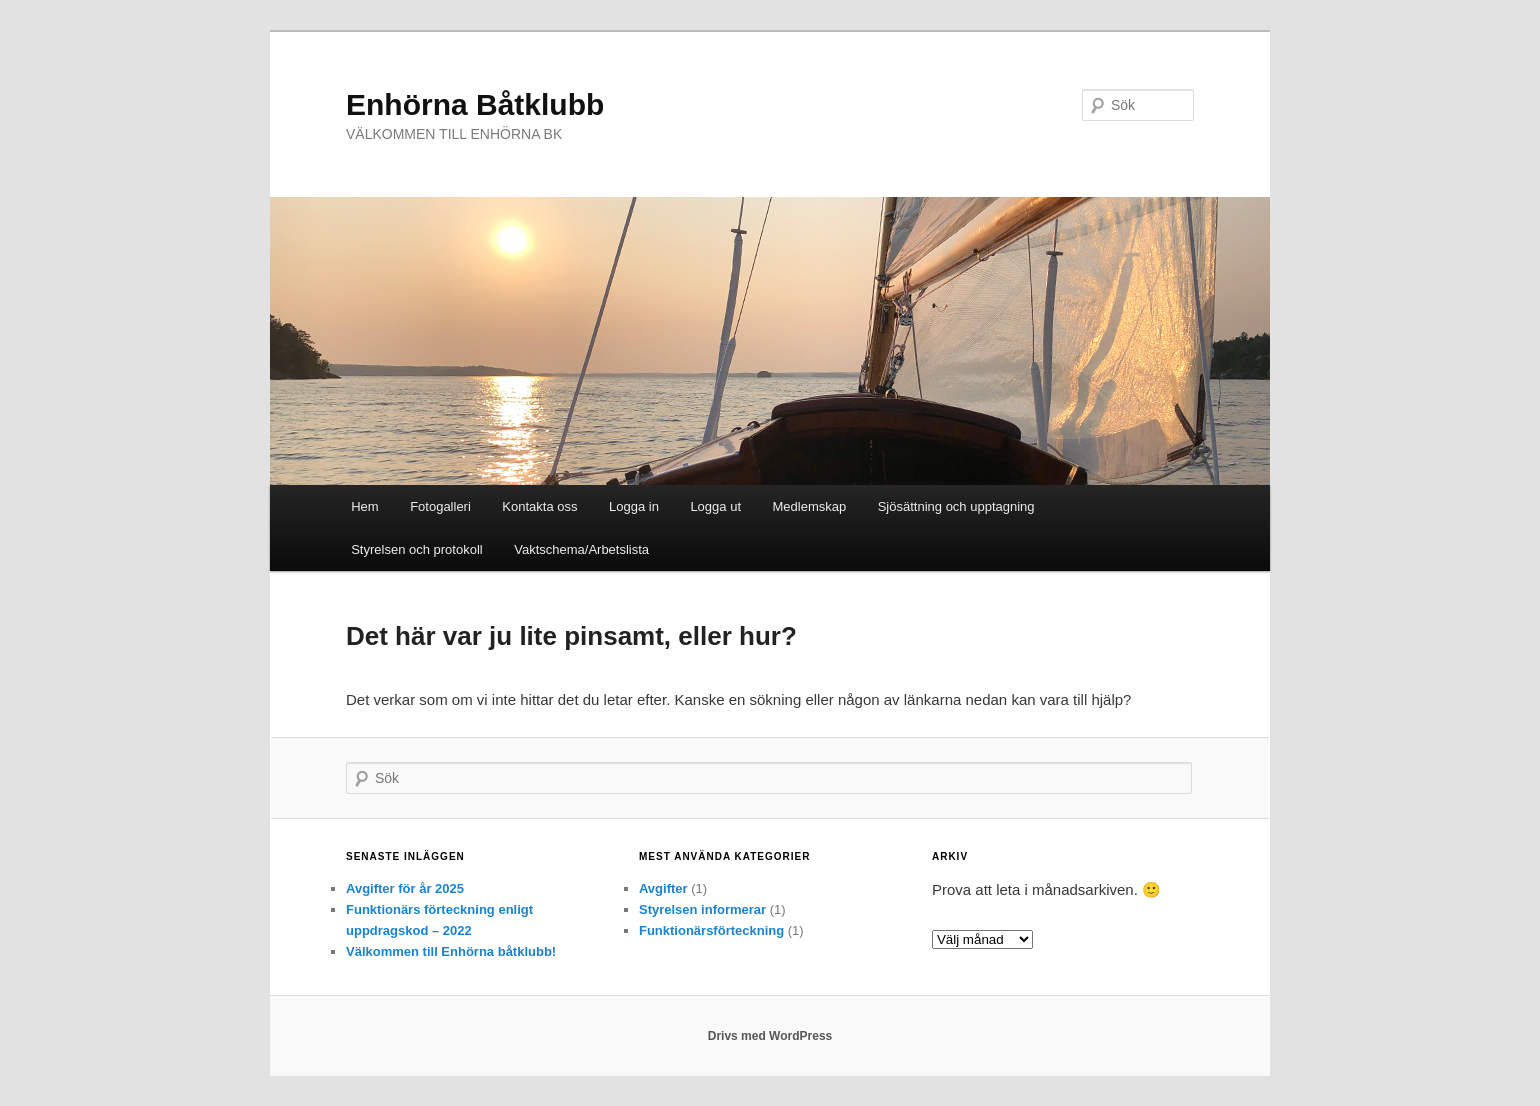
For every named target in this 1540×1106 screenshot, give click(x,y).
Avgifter (663, 888)
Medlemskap (810, 506)
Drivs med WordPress (770, 1036)
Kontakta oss (539, 506)
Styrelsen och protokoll (417, 549)
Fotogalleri (440, 506)
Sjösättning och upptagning (956, 506)
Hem (364, 506)
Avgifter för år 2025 (405, 888)
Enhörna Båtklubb (475, 104)
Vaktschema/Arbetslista (581, 549)
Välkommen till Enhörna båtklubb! (451, 951)
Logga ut (715, 506)
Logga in (634, 506)
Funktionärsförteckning (711, 930)
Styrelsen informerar (702, 909)
